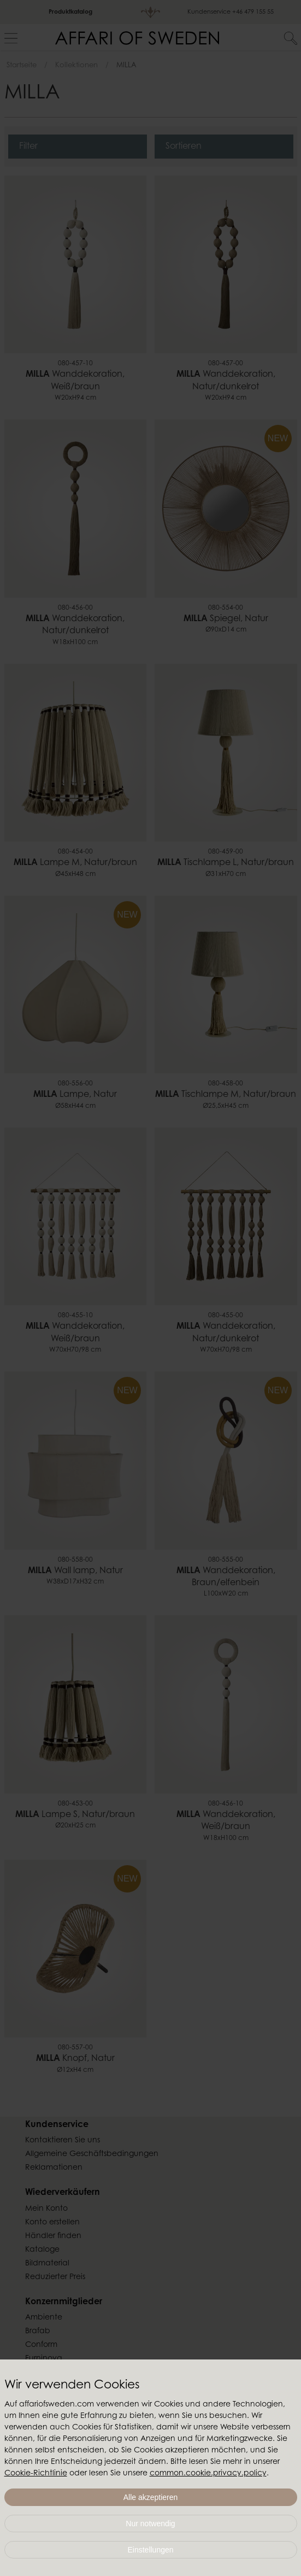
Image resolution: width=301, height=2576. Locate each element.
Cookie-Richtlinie (35, 2474)
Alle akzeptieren (150, 2497)
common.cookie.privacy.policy (208, 2474)
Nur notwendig (150, 2523)
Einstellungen (150, 2549)
